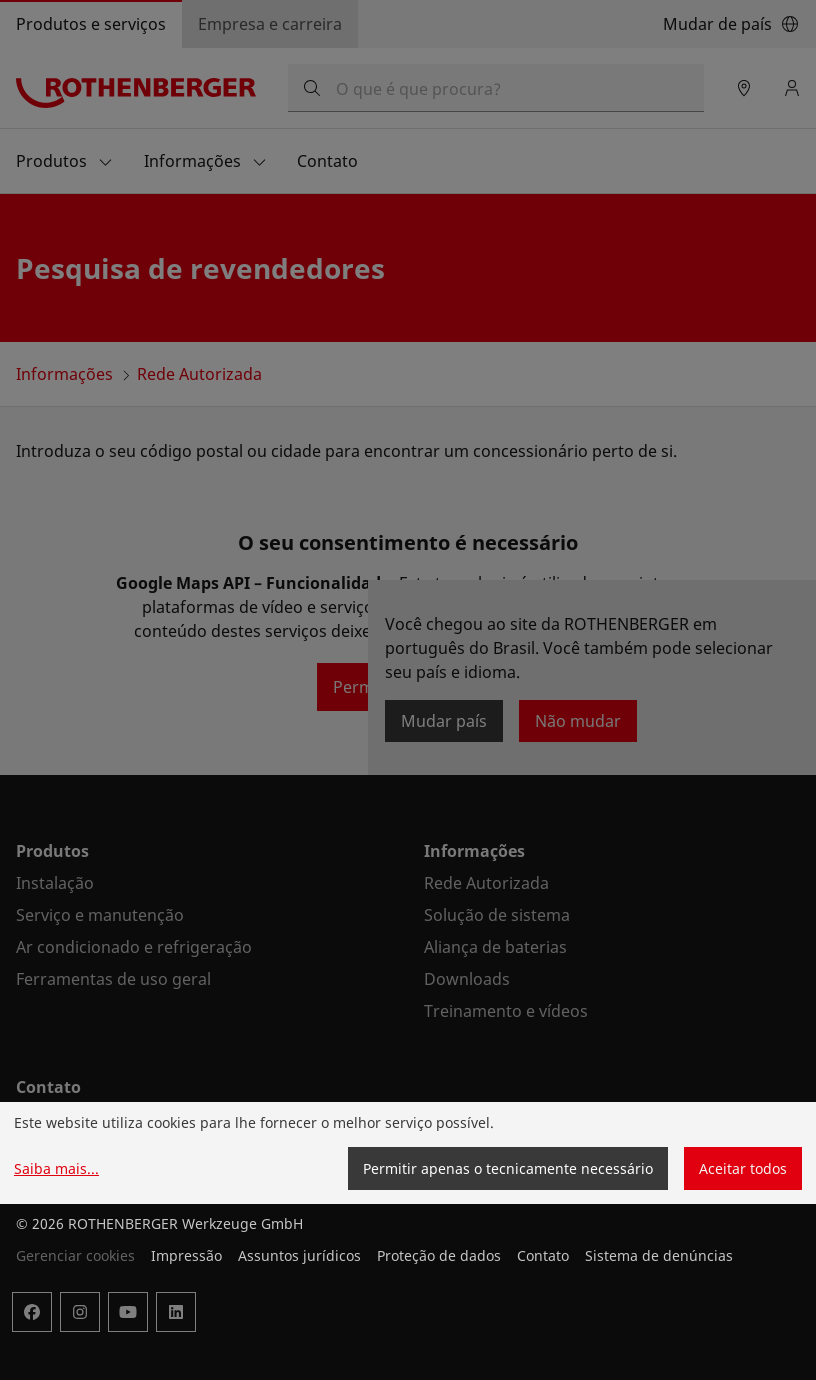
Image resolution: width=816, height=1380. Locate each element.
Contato (543, 1255)
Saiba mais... (56, 1168)
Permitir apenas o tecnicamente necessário (508, 1168)
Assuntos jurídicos (299, 1255)
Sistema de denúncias (659, 1255)
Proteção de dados (439, 1255)
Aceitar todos (743, 1168)
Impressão (186, 1255)
